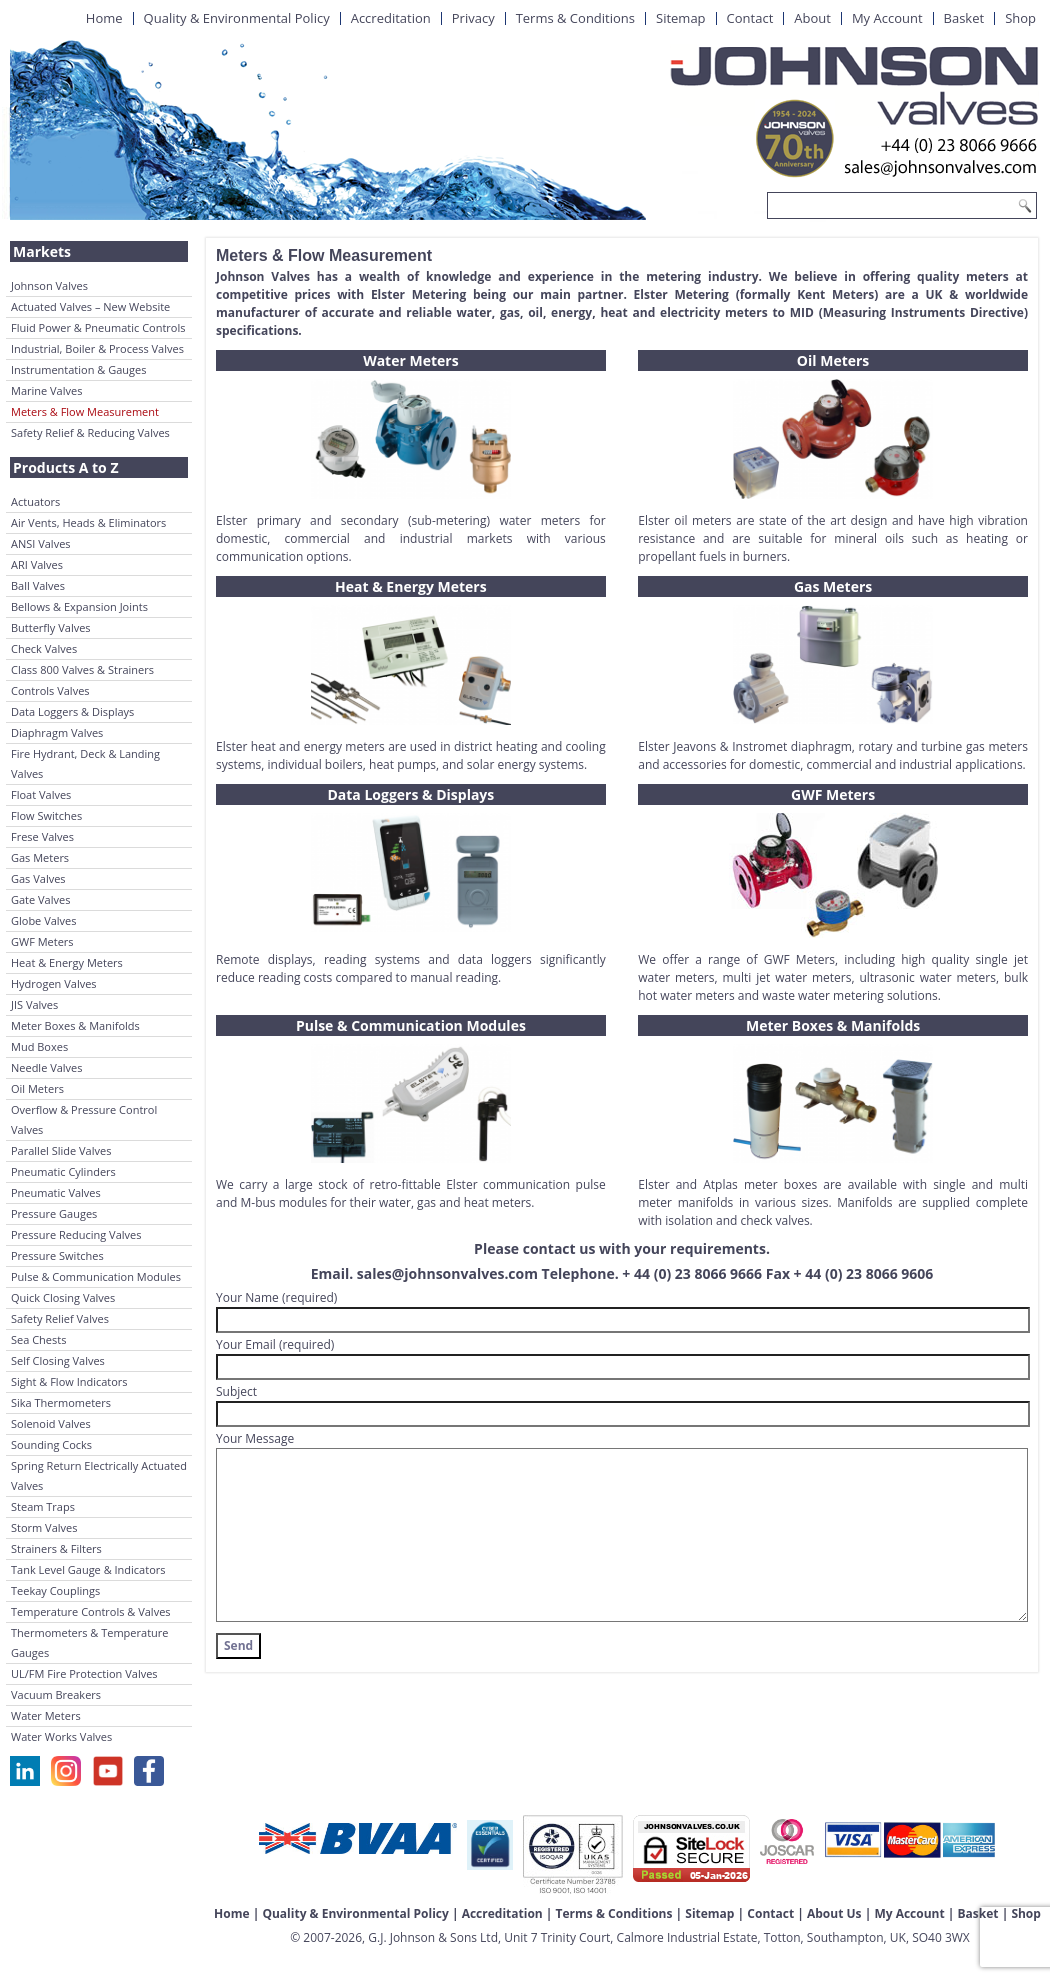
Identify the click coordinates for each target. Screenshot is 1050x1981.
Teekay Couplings (55, 1590)
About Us (834, 1913)
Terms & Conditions (575, 18)
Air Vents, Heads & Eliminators (88, 522)
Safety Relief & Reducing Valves (90, 432)
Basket (964, 18)
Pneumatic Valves (56, 1192)
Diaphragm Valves (57, 732)
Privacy (473, 18)
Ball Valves (38, 585)
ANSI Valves (41, 543)
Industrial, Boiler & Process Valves (97, 348)
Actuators (35, 501)
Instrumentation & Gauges (78, 369)
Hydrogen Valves (54, 983)
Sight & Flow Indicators (69, 1381)
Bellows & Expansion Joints (79, 606)
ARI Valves (37, 564)
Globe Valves (44, 920)
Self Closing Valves (58, 1360)
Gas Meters (40, 857)
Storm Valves (44, 1527)
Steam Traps (43, 1506)
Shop (1020, 18)
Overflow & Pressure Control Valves (84, 1119)
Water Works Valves (61, 1736)
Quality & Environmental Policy (237, 18)
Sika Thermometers (61, 1402)
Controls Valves (50, 690)
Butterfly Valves (51, 627)
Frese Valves (42, 836)
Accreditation (391, 18)
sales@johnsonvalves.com (447, 1273)
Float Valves (41, 794)
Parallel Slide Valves (61, 1150)
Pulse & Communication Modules (96, 1276)
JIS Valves (34, 1004)
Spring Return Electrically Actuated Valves (99, 1475)
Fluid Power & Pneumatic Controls (98, 327)
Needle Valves (47, 1067)
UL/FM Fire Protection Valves (84, 1673)
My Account (887, 18)
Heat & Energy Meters (67, 962)
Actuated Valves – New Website (90, 306)
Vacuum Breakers (56, 1694)
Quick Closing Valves (63, 1297)
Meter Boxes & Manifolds (75, 1025)
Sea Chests (38, 1339)
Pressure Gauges (54, 1213)
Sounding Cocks (51, 1444)
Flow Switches (46, 815)
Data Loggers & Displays (72, 711)
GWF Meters (42, 941)
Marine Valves (46, 390)
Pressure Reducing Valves (76, 1234)
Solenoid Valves (51, 1423)
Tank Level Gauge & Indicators (88, 1569)
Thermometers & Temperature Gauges (89, 1642)
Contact (750, 18)
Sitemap (681, 18)
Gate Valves (40, 899)
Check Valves (44, 648)
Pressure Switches (57, 1255)
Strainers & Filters (56, 1548)
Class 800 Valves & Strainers (82, 669)
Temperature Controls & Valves (91, 1611)
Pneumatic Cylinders (63, 1171)
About (812, 18)
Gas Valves (38, 878)
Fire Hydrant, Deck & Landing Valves (85, 763)
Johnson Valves (49, 285)
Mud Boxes (39, 1046)
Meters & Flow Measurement (85, 411)
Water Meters (46, 1715)
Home (104, 18)
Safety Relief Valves (60, 1318)
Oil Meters (37, 1088)
